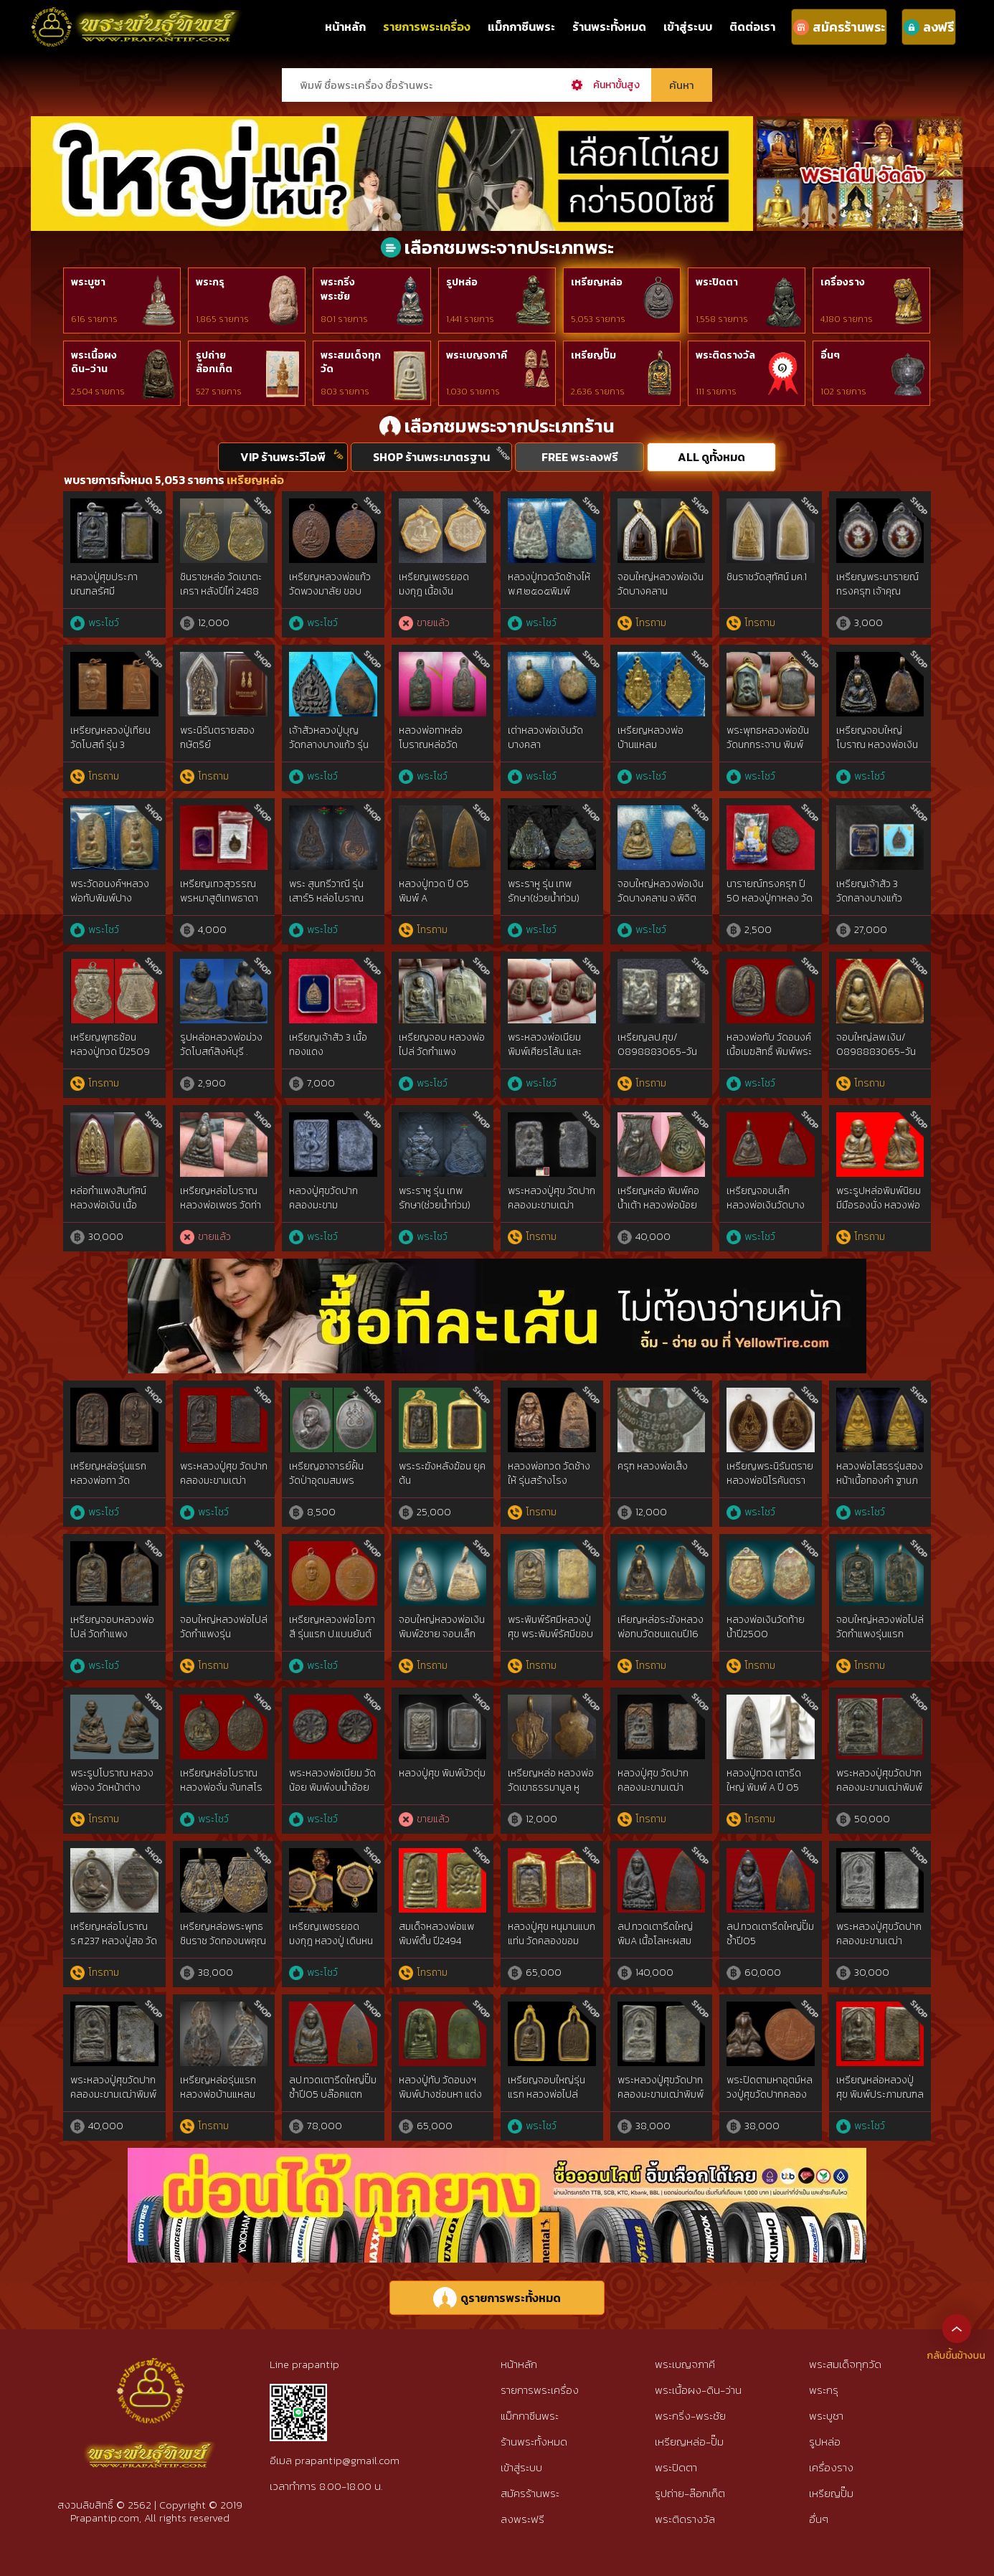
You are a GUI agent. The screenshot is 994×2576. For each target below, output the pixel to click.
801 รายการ (344, 319)
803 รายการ (345, 391)
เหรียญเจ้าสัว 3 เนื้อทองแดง (328, 1044)
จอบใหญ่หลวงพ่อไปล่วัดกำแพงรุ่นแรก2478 (224, 1633)
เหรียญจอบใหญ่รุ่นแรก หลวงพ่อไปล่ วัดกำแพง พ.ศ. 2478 (548, 2094)
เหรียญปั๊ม (593, 355)
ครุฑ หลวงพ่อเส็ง (652, 1466)
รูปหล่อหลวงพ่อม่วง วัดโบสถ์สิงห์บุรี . (221, 1044)
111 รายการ (716, 391)
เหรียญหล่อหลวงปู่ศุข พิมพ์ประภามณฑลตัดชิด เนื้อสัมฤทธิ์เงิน (880, 2094)
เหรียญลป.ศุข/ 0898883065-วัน (657, 1044)
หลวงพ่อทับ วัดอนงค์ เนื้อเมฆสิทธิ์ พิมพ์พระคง (769, 1051)
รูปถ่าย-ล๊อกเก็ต (690, 2493)
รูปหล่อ (462, 282)
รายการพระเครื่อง (426, 26)
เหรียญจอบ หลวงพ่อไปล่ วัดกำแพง (442, 1044)
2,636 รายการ (598, 391)
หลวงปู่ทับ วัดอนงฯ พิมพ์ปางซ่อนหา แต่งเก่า (440, 2094)
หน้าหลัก (345, 26)
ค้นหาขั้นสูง (616, 85)
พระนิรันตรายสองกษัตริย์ (217, 737)
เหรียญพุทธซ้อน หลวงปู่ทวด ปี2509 (110, 1044)
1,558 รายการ (722, 319)
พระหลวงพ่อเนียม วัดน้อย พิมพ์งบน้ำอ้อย (332, 1780)
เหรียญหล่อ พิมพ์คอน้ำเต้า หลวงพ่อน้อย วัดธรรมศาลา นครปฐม (658, 1212)
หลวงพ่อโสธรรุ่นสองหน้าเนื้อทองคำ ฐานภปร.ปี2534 (879, 1480)
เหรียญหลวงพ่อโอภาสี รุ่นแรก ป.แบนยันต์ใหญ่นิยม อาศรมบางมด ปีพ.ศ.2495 (332, 1641)
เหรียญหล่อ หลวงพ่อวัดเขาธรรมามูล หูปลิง (551, 1787)
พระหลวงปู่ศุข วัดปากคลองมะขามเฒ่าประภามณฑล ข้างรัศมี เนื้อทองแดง (224, 1487)
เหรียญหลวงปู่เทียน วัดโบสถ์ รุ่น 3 (110, 737)
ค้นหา (681, 85)
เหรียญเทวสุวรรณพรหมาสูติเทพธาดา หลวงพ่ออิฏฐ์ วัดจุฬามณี (222, 905)
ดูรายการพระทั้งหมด (497, 2298)
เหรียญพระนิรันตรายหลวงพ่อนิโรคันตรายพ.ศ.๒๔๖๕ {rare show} (769, 1487)
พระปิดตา (717, 282)
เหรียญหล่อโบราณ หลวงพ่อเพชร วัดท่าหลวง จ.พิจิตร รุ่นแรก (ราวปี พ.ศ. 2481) (224, 1212)
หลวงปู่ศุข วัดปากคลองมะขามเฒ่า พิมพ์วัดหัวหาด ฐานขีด (655, 1794)
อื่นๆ (830, 355)
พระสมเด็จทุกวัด (351, 362)
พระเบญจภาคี (476, 355)
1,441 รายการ (470, 319)
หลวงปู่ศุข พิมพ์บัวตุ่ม (442, 1773)
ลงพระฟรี (522, 2519)
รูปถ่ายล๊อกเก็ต (214, 362)
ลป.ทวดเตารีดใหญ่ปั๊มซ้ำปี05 (770, 1933)
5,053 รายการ (598, 319)
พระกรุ (210, 282)
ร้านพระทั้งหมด (609, 26)
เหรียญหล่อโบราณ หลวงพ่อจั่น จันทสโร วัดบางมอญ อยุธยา (221, 1787)
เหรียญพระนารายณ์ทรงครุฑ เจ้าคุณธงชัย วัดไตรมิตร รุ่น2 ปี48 (877, 598)
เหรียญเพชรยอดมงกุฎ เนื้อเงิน (434, 584)
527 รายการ (219, 391)
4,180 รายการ (846, 319)
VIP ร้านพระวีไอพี (283, 456)
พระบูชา (88, 282)
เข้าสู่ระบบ (687, 26)
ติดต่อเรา (752, 26)
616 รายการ (94, 319)
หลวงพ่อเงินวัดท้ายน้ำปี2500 (765, 1627)
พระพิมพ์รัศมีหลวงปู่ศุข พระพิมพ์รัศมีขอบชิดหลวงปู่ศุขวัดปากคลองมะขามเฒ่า (550, 1641)
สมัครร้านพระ (530, 2493)
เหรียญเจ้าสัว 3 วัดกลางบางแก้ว (869, 891)
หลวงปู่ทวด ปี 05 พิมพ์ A (434, 891)
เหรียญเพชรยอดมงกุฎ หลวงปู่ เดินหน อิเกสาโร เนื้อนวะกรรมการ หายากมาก (331, 1947)
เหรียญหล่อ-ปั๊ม (689, 2441)
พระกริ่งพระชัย (338, 289)
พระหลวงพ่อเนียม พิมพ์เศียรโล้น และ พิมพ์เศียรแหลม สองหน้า (550, 1058)
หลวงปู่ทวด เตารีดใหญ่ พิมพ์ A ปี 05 (763, 1780)
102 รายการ (843, 391)
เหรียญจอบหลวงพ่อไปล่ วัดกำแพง (112, 1627)
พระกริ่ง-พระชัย (690, 2415)
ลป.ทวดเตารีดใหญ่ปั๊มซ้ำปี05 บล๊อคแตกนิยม (333, 2094)
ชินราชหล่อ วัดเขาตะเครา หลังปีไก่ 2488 (221, 584)
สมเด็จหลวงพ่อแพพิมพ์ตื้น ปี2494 (436, 1933)
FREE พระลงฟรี (579, 456)
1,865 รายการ (222, 319)
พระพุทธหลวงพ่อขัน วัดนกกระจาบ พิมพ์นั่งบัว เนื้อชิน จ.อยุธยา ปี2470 (767, 751)
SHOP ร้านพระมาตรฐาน (431, 456)
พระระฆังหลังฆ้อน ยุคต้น (442, 1473)
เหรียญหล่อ (597, 282)
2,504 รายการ (98, 391)
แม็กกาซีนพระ (521, 26)
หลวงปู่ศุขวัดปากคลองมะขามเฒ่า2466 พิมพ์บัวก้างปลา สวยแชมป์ (327, 1212)
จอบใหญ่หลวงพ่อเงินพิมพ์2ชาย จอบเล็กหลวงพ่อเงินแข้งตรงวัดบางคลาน (442, 1641)
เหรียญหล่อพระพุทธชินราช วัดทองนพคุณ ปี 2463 (223, 1940)
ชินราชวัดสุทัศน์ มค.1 (766, 576)
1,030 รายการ (473, 391)
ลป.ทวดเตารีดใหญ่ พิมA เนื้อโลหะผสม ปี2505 (655, 1940)
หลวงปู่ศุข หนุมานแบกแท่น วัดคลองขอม (551, 1933)
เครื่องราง (842, 282)
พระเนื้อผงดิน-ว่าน (94, 362)
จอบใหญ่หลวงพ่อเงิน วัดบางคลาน (660, 584)
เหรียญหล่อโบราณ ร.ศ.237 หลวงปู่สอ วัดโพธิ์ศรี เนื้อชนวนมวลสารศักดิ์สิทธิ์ (113, 1947)
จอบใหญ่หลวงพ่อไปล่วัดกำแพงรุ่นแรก (880, 1627)
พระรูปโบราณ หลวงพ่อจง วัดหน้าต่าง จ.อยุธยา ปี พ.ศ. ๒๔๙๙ (111, 1794)
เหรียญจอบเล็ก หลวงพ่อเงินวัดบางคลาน (765, 1204)
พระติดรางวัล (725, 355)
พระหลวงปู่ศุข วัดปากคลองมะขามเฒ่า (551, 1198)
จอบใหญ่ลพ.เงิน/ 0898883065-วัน (876, 1044)
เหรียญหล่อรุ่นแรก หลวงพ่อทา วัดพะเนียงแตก (108, 1480)
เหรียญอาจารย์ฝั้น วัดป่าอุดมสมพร (326, 1473)
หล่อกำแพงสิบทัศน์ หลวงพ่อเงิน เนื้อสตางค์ (108, 1204)
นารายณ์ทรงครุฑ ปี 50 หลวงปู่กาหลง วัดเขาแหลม (769, 897)
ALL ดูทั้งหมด (711, 456)
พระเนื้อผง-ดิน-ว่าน (698, 2390)
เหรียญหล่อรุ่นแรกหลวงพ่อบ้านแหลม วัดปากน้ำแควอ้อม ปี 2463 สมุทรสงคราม (220, 2101)
